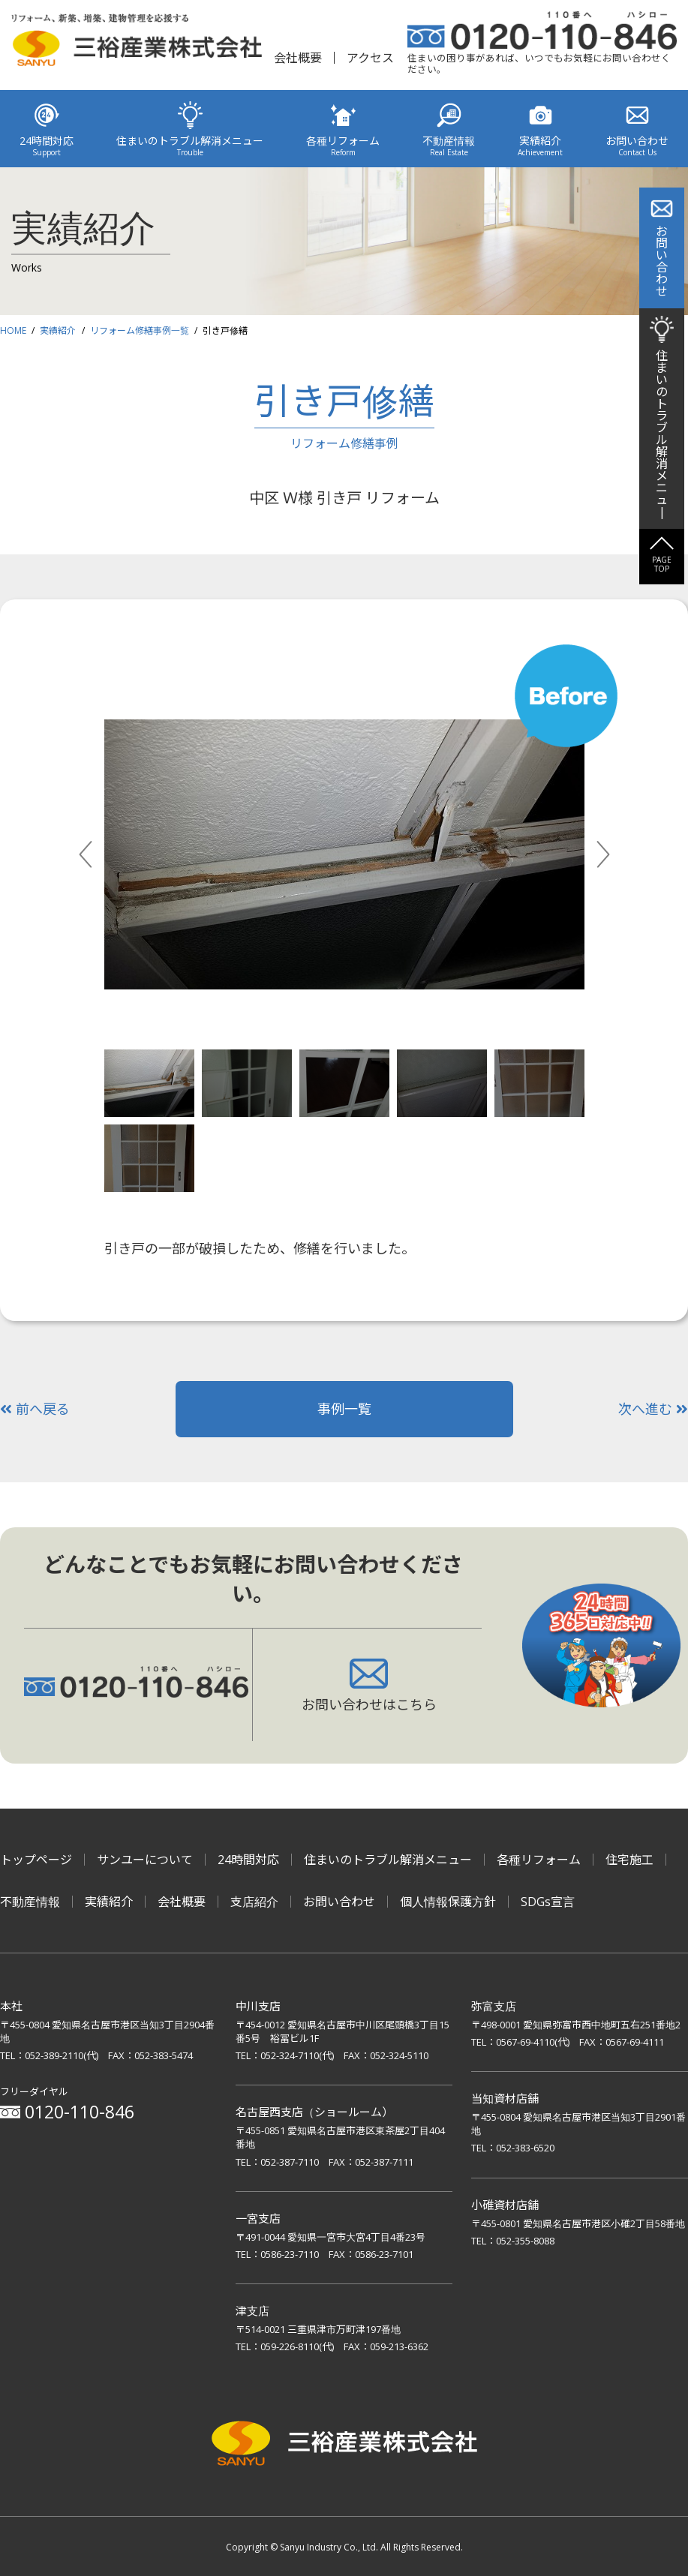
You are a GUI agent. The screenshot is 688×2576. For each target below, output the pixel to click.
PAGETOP (661, 564)
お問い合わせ (339, 1902)
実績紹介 (58, 330)
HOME (13, 330)
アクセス (370, 58)
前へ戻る (35, 1409)
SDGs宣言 (548, 1902)
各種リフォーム (539, 1860)
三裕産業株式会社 (344, 2446)
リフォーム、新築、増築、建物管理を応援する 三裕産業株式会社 (136, 43)
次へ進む (653, 1409)
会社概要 (298, 58)
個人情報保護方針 (448, 1902)
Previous (102, 854)
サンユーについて (145, 1860)
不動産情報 (30, 1902)
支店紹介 (254, 1902)
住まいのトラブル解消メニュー (388, 1860)
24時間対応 (248, 1860)
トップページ (36, 1860)
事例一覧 (344, 1409)
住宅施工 (629, 1860)
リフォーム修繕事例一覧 (139, 330)
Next (619, 854)
